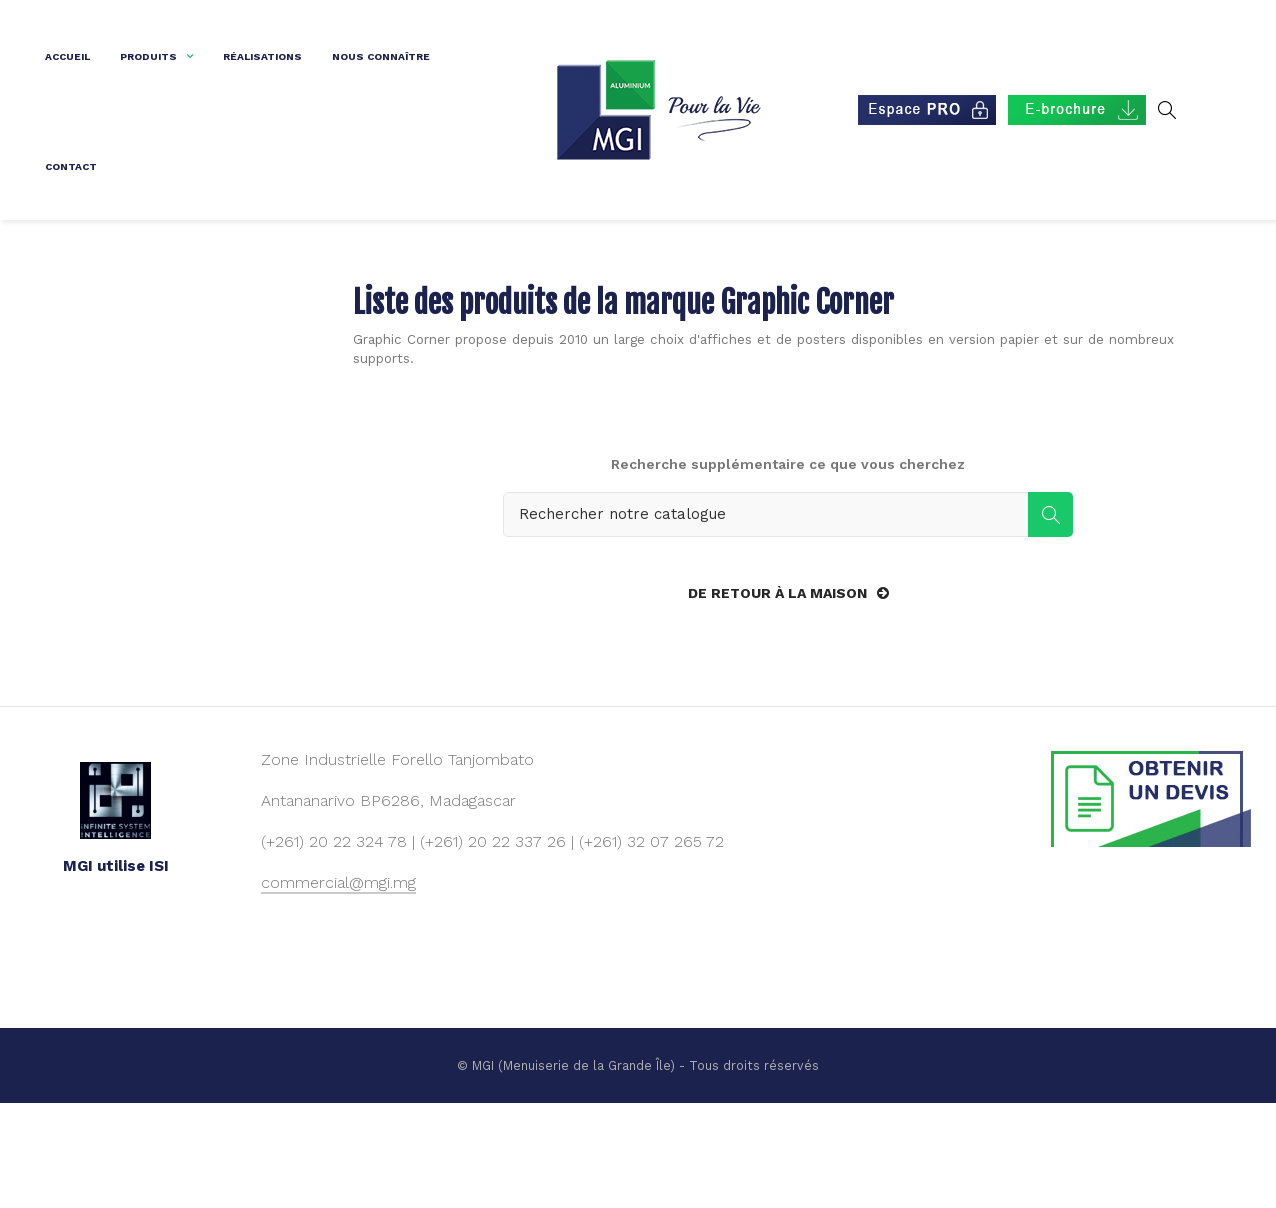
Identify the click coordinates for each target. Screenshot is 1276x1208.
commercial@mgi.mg (338, 985)
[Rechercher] (788, 617)
